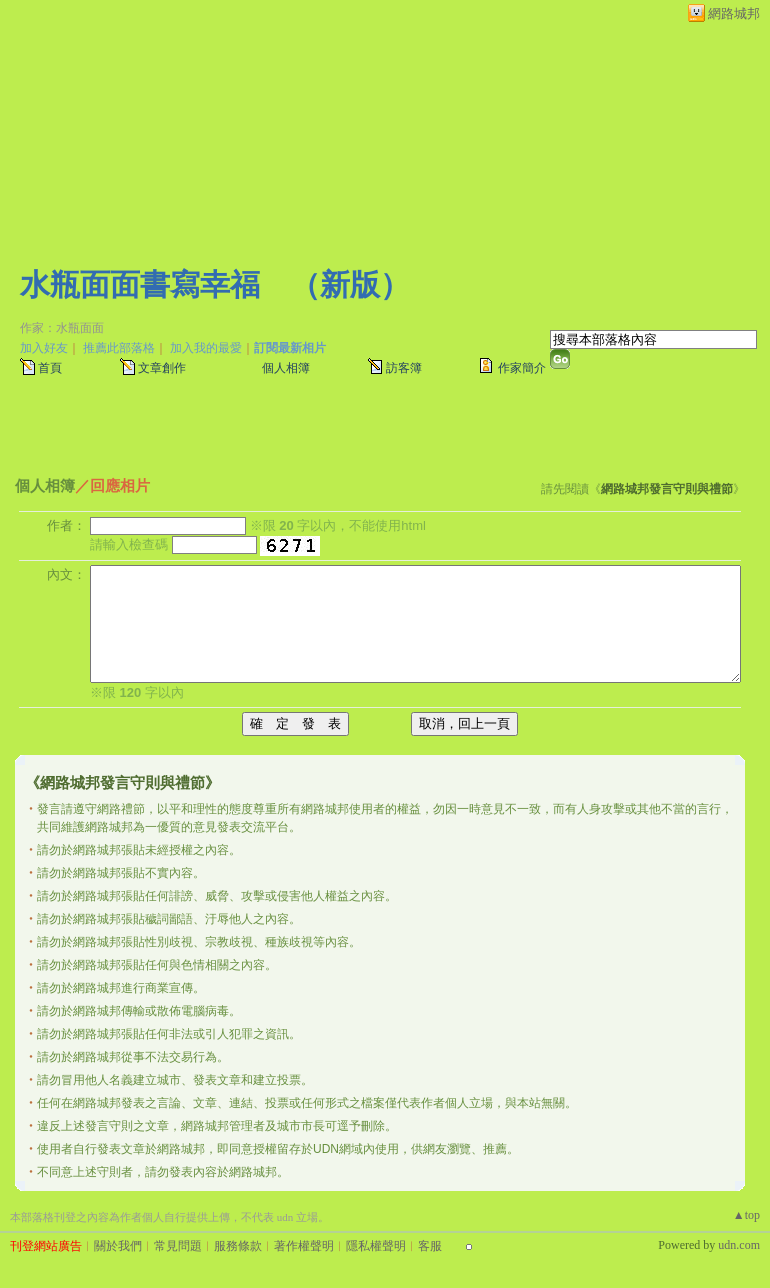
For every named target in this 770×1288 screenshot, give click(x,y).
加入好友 (44, 348)
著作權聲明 (304, 1246)
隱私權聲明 (376, 1246)
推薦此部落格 (119, 348)
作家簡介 (522, 368)
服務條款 (238, 1246)
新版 (350, 284)
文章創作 (162, 368)
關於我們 (118, 1246)
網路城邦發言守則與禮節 (667, 489)
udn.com (739, 1245)
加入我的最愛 (206, 348)
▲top (746, 1215)
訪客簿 (404, 368)
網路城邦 (734, 13)
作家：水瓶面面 (62, 328)
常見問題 (178, 1246)
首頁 (50, 368)
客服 (430, 1246)
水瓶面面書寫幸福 (140, 284)
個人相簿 (286, 368)
